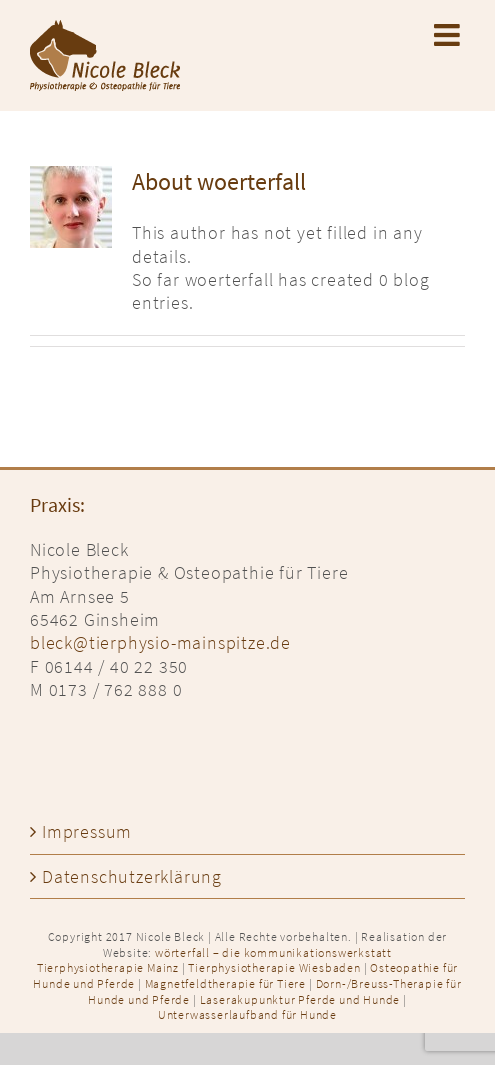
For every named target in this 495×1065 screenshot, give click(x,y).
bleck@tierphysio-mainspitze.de (160, 642)
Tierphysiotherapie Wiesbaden (274, 967)
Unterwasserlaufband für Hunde (247, 1014)
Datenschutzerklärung (132, 876)
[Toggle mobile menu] (449, 35)
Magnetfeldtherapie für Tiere (225, 983)
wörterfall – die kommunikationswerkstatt (273, 952)
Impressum (87, 831)
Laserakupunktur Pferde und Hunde (300, 999)
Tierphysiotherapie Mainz (108, 967)
